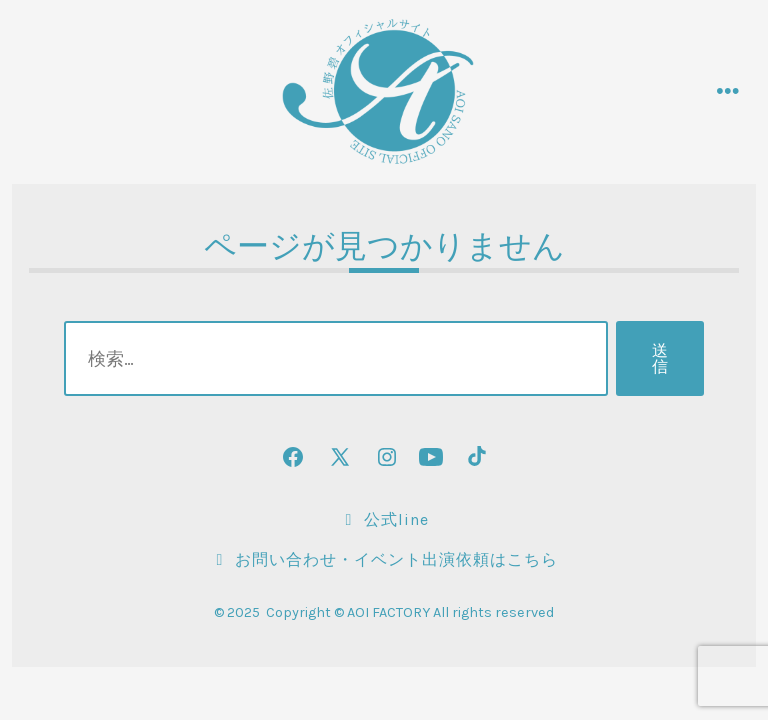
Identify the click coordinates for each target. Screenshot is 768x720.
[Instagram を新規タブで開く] (387, 457)
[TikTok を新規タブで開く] (475, 457)
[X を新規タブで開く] (340, 457)
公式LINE (384, 519)
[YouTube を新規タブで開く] (431, 457)
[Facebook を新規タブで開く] (293, 457)
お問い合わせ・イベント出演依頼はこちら (384, 559)
